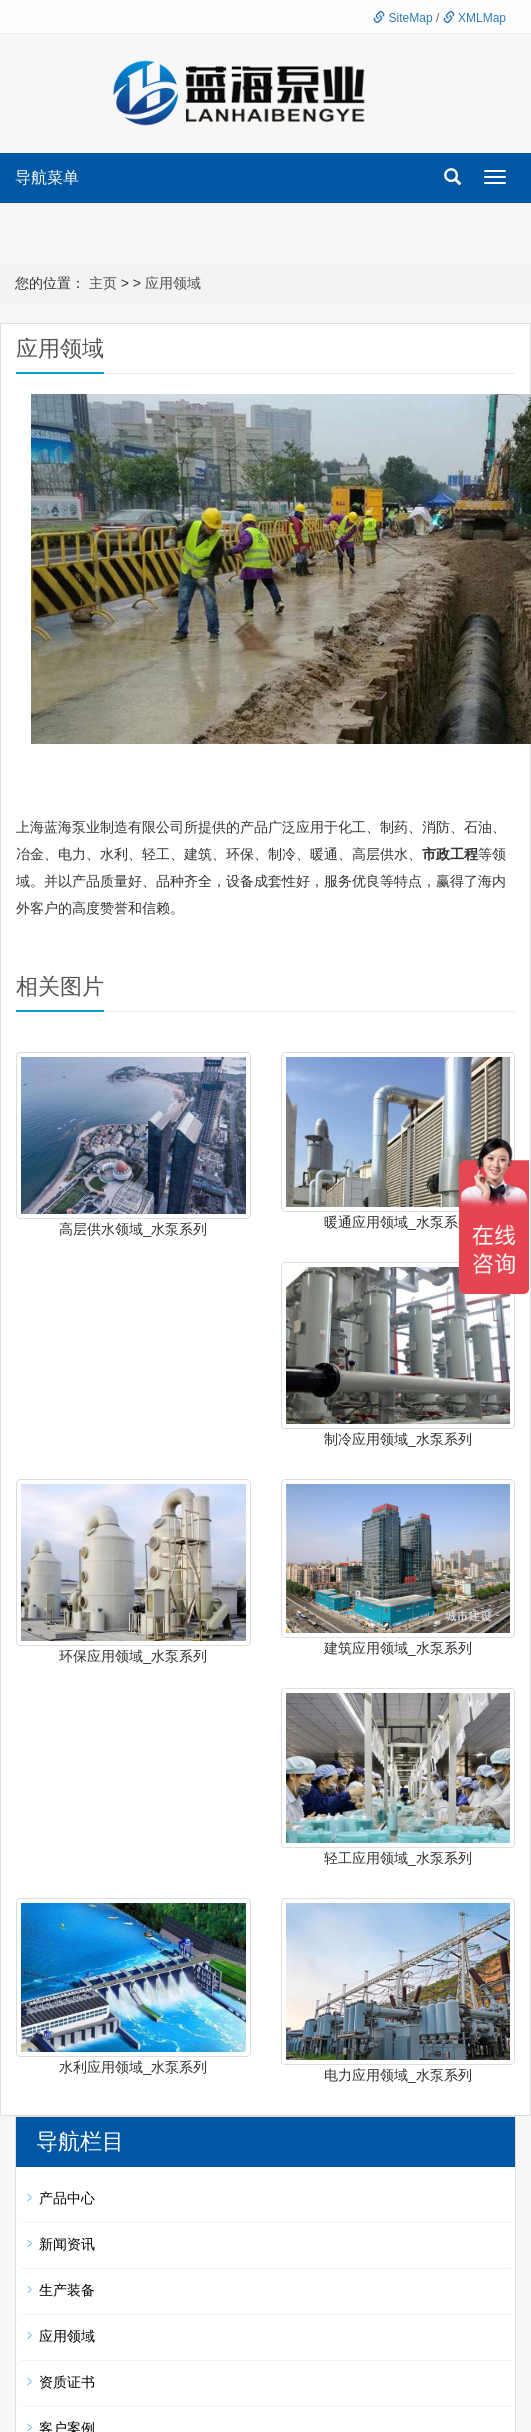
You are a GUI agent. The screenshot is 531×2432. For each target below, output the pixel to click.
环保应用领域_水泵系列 (133, 1656)
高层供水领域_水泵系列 (133, 1229)
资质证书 (67, 2382)
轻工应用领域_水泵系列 (398, 1858)
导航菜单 (47, 177)
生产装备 (67, 2290)
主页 (103, 283)
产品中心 (67, 2198)
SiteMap (402, 18)
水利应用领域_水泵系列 (133, 2067)
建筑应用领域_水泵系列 (398, 1648)
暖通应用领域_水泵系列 (398, 1222)
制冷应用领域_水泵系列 (398, 1439)
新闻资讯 (67, 2244)
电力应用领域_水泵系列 (398, 2075)
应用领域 (173, 283)
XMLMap (474, 18)
